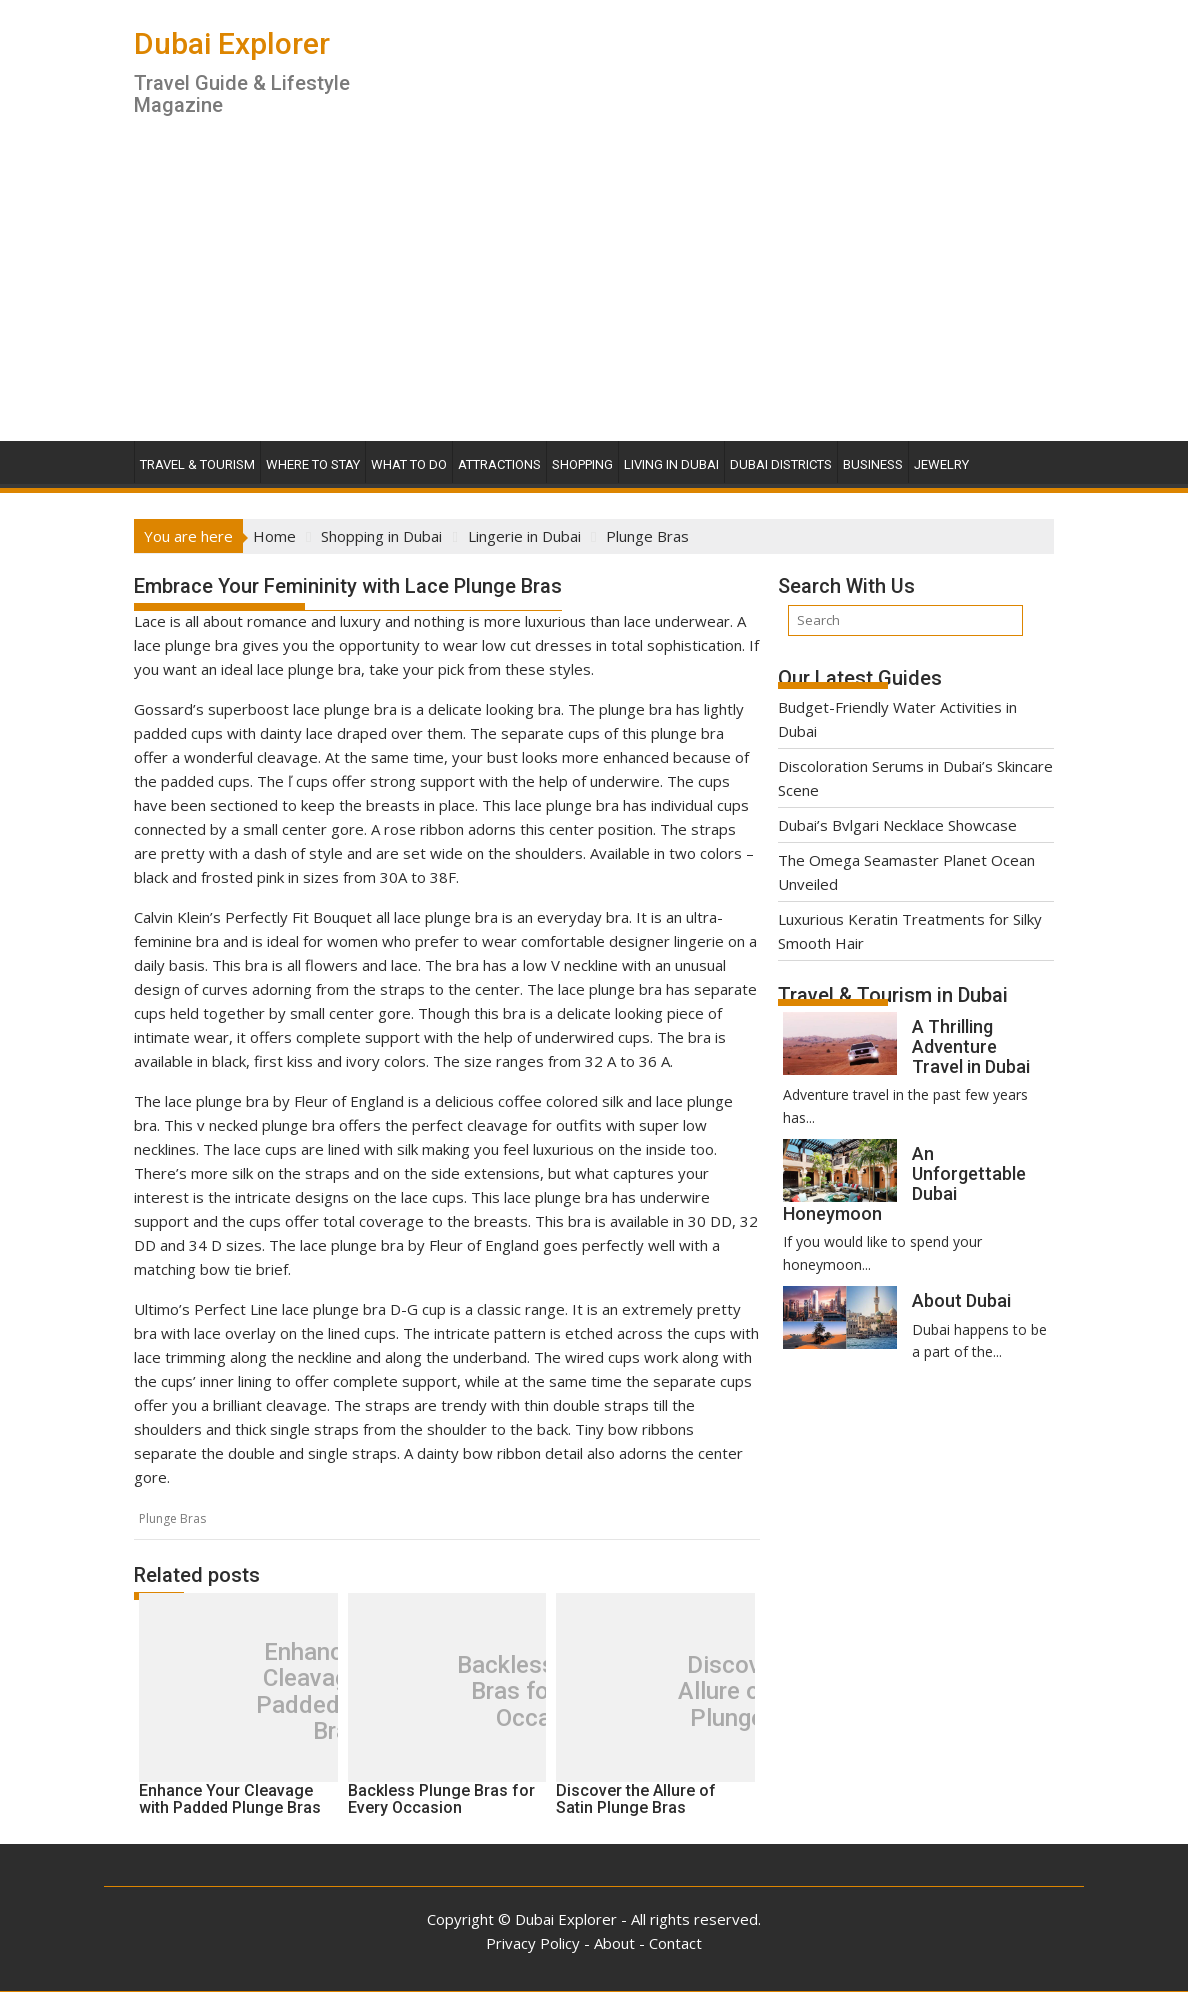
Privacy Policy (533, 1943)
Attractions (499, 464)
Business (873, 464)
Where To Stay (313, 464)
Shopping (582, 464)
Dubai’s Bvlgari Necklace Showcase (897, 825)
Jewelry (941, 464)
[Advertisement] (594, 291)
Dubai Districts (781, 464)
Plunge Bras (172, 1518)
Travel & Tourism (197, 464)
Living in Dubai (671, 464)
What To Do (409, 464)
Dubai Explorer (232, 43)
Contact (675, 1943)
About (614, 1943)
